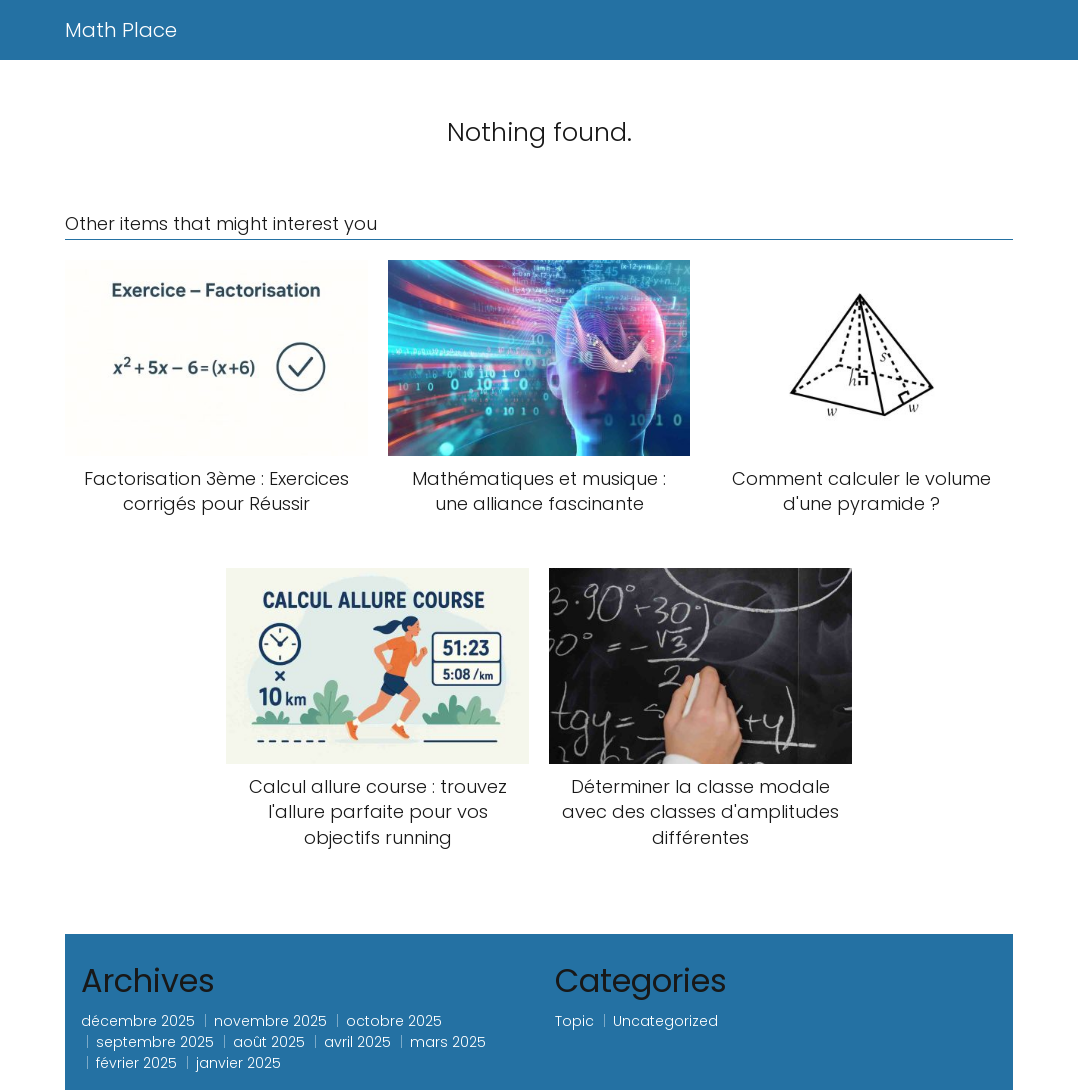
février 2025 (136, 1063)
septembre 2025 (155, 1042)
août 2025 (269, 1042)
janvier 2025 (238, 1063)
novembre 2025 (270, 1021)
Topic (574, 1021)
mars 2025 (448, 1042)
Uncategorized (665, 1021)
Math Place (121, 30)
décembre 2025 (138, 1021)
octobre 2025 (394, 1021)
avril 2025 (357, 1042)
